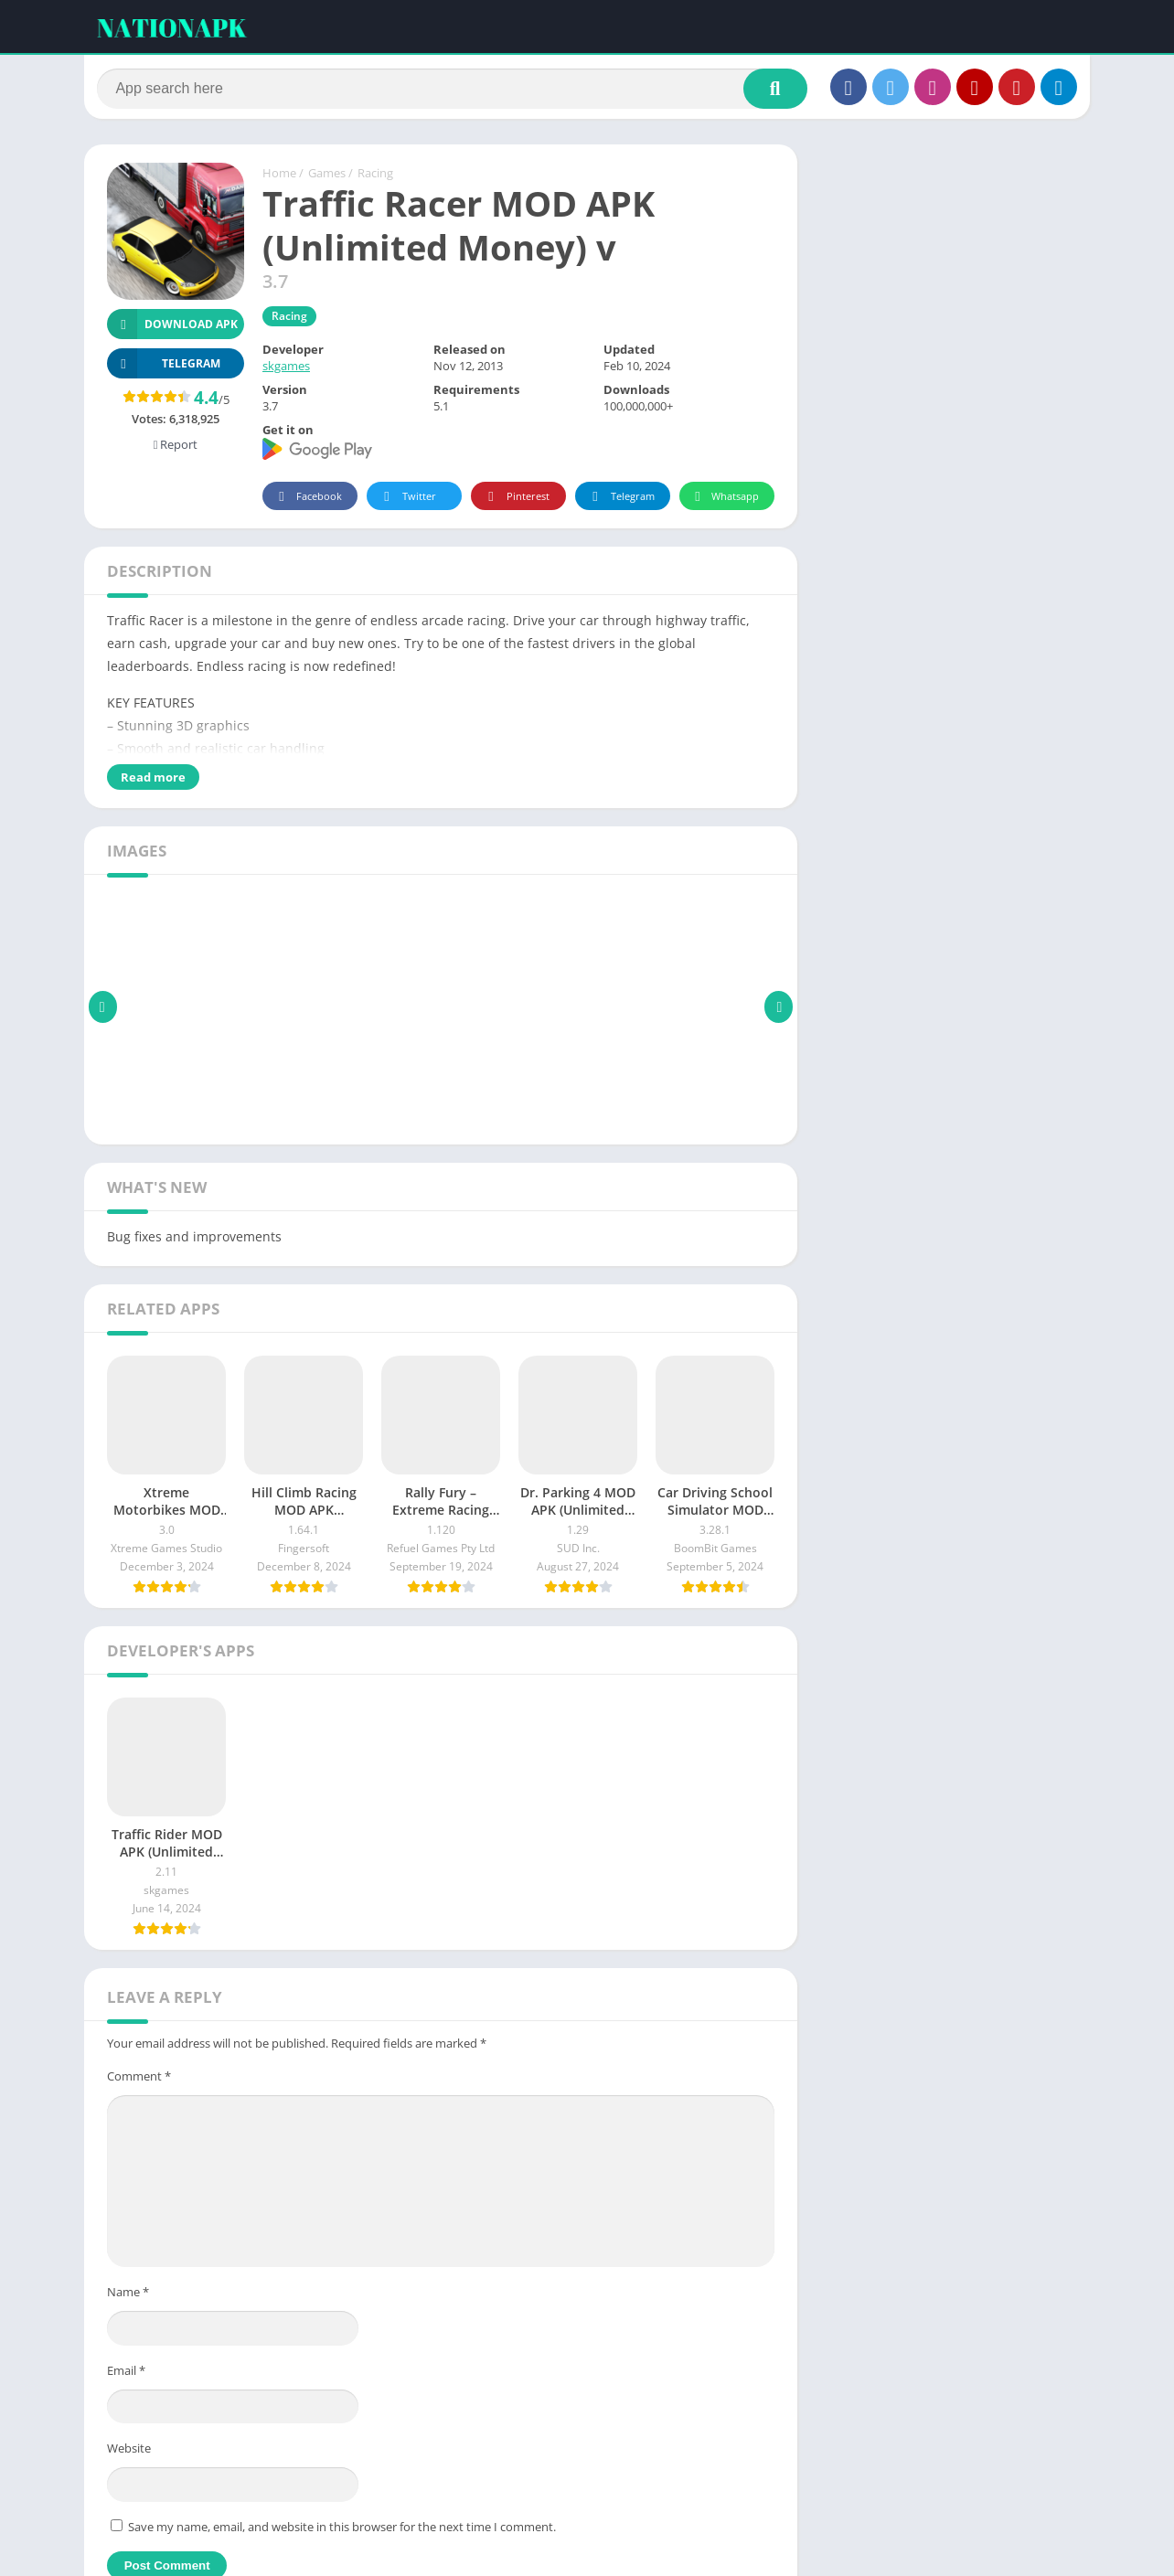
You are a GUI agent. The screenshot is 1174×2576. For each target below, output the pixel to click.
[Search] (452, 89)
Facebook (307, 499)
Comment (139, 2078)
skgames (286, 369)
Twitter (407, 499)
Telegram (620, 499)
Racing (375, 176)
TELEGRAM (163, 367)
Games (327, 176)
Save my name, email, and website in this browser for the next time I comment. (342, 2529)
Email (126, 2373)
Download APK (172, 328)
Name (128, 2295)
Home (279, 176)
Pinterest (516, 499)
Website (129, 2451)
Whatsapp (724, 499)
